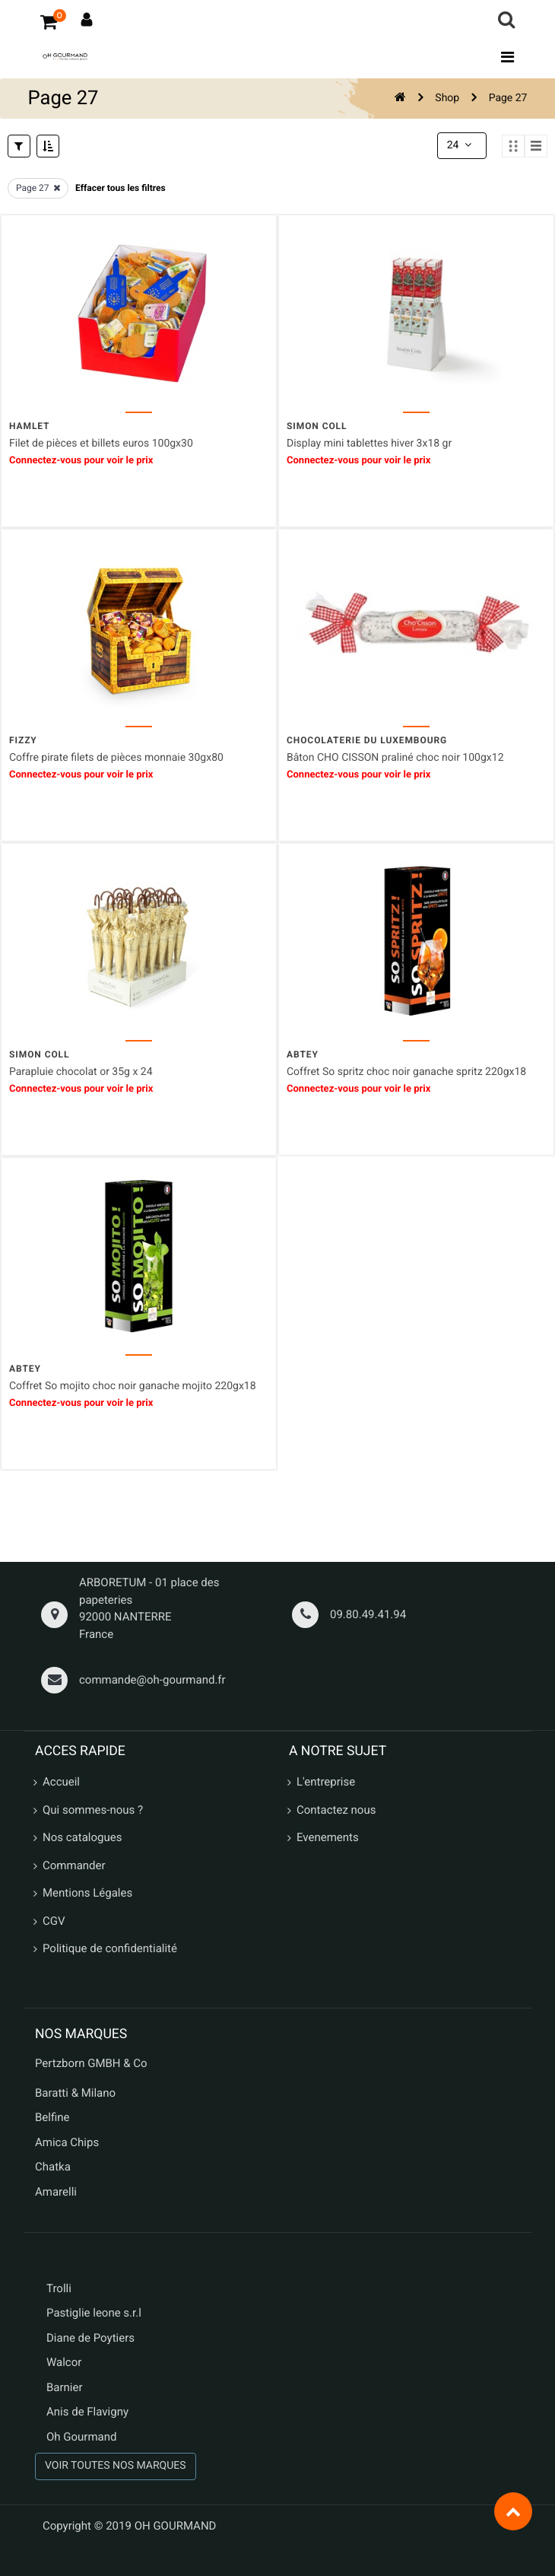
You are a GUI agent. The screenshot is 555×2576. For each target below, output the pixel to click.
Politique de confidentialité (110, 1948)
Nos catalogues (82, 1837)
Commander (74, 1865)
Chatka (53, 2167)
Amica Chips (67, 2142)
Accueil (61, 1782)
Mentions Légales (87, 1893)
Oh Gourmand (81, 2437)
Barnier (64, 2387)
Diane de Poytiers (90, 2338)
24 (460, 145)
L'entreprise (326, 1782)
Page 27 (508, 98)
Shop (447, 98)
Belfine (52, 2117)
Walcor (63, 2362)
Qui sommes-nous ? (93, 1810)
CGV (54, 1921)
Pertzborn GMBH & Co (91, 2063)
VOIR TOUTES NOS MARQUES (115, 2466)
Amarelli (56, 2192)
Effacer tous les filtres (120, 188)
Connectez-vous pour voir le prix (81, 460)
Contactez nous (336, 1810)
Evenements (328, 1837)
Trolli (58, 2288)
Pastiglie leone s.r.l (95, 2313)
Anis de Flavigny (87, 2412)
